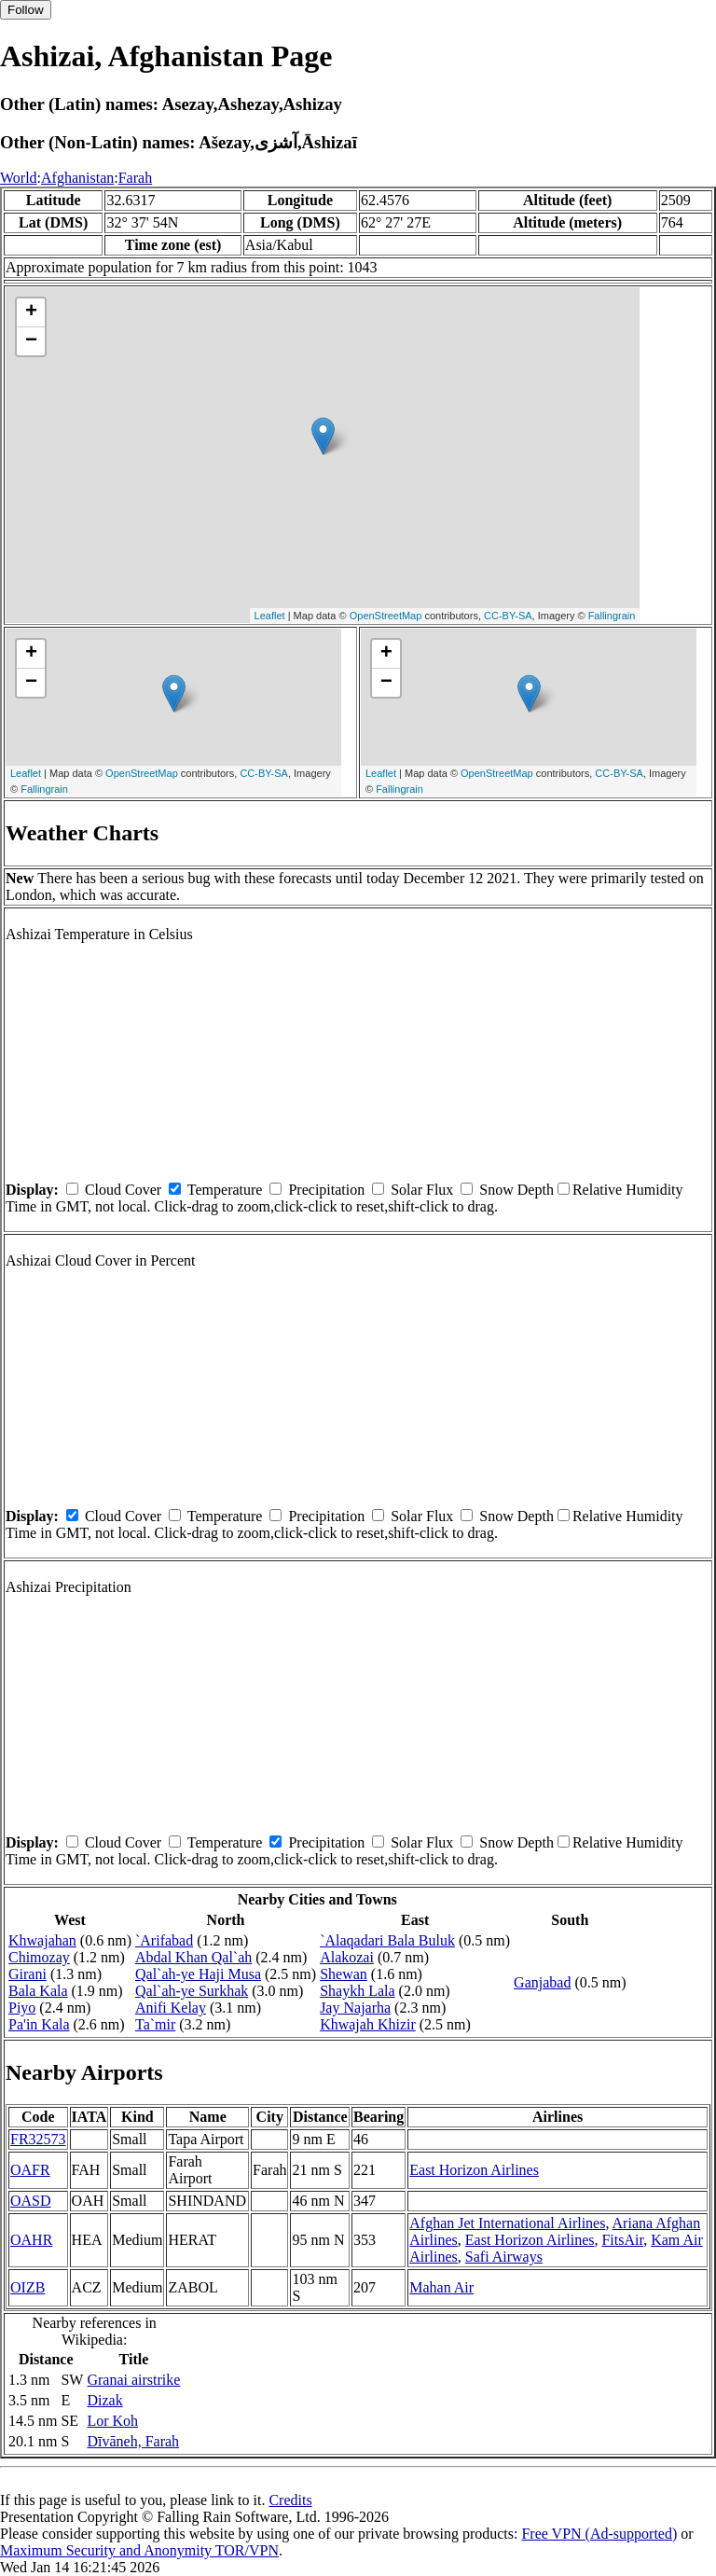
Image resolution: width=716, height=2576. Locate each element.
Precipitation (326, 1190)
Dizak (104, 2400)
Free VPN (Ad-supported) (599, 2533)
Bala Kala (38, 1991)
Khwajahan (42, 1940)
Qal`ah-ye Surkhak (191, 1991)
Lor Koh (112, 2421)
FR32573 (38, 2139)
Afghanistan (77, 178)
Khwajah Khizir (368, 2024)
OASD (30, 2201)
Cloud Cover (123, 1190)
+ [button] (31, 312)
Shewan (343, 1974)
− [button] (31, 341)
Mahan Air (441, 2287)
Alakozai (347, 1957)
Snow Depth (516, 1190)
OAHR (31, 2240)
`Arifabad (164, 1940)
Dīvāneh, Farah (133, 2441)
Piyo (21, 2007)
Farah (135, 178)
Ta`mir (155, 2024)
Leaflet (270, 615)
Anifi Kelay (170, 2007)
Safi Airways (504, 2256)
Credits (289, 2500)
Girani (27, 1974)
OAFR (30, 2170)
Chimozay (39, 1957)
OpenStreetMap (386, 615)
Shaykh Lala (357, 1991)
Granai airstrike (133, 2380)
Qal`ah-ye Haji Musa (198, 1974)
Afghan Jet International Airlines (507, 2223)
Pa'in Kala (39, 2024)
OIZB (27, 2287)
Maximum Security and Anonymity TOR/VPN (139, 2550)
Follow (25, 10)
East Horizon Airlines (474, 2170)
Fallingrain (612, 615)
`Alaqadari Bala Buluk (387, 1940)
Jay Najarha (355, 2007)
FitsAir (622, 2240)
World (18, 178)
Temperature (225, 1190)
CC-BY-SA (508, 615)
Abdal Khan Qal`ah (193, 1957)
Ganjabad (542, 1982)
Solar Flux (422, 1190)
